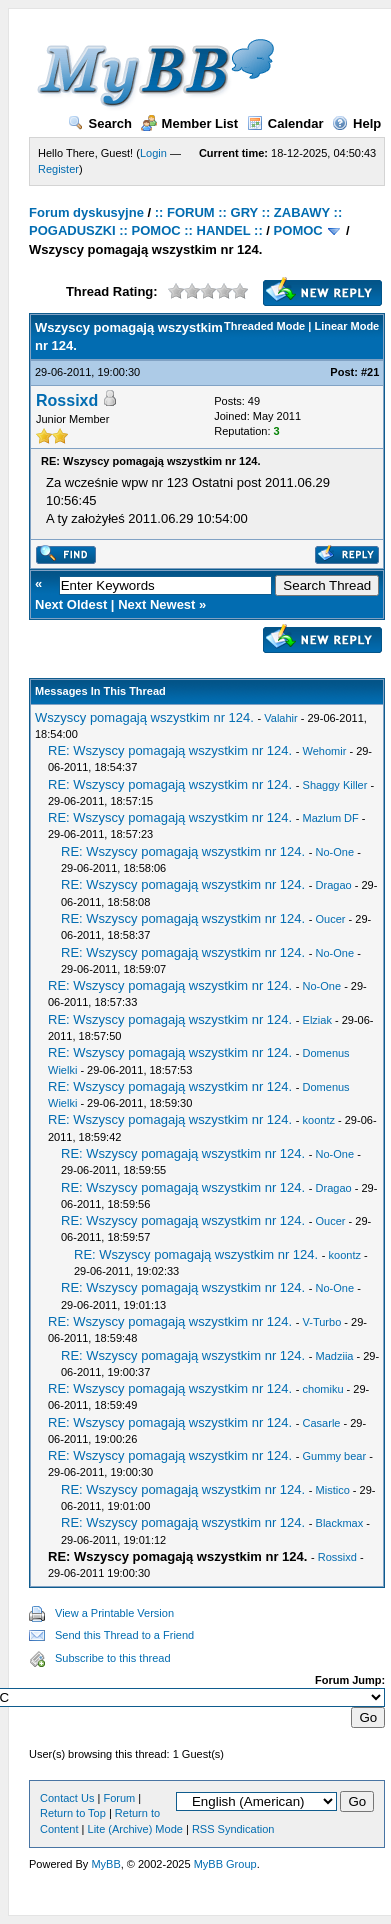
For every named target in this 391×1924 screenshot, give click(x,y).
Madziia (335, 1356)
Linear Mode (346, 326)
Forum (119, 1798)
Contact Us (67, 1798)
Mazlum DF (331, 818)
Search (100, 123)
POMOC (298, 230)
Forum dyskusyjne (86, 212)
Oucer (331, 919)
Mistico (333, 1490)
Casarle (322, 1423)
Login (153, 153)
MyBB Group (225, 1864)
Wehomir (325, 751)
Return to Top (73, 1813)
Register (58, 169)
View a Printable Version (114, 1613)
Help (356, 123)
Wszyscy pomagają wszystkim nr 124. (144, 717)
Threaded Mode (264, 326)
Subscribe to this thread (113, 1658)
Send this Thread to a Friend (124, 1635)
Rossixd (67, 400)
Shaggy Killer (335, 785)
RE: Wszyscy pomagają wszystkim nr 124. (170, 750)
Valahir (280, 718)
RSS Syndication (233, 1829)
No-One (335, 852)
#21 (370, 372)
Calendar (285, 123)
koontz (319, 1120)
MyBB (105, 1864)
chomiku (323, 1389)
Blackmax (340, 1523)
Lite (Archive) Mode (135, 1829)
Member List (190, 123)
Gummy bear (335, 1456)
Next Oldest (71, 604)
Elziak (317, 1020)
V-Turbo (322, 1322)
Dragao (334, 885)
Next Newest (156, 604)
